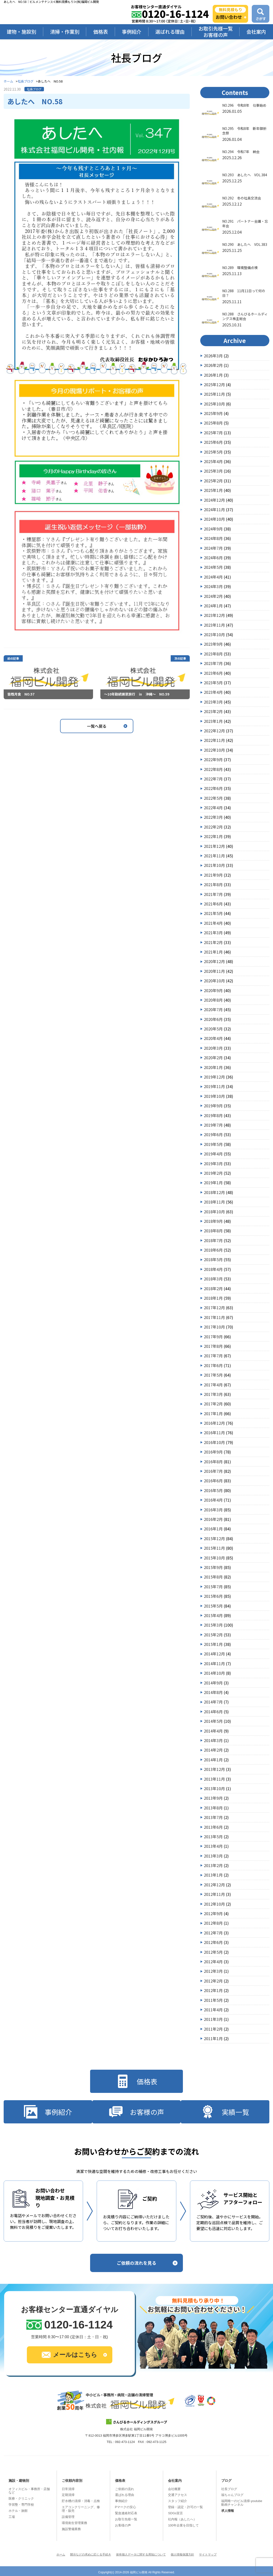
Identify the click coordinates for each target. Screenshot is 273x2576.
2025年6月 (213, 439)
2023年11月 (214, 622)
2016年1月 (213, 1526)
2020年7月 (213, 1007)
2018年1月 (213, 1295)
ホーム (8, 78)
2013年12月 (214, 1766)
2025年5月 (213, 449)
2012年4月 (213, 1958)
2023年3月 (213, 699)
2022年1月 (213, 833)
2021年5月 (213, 910)
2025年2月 (213, 478)
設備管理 (68, 2514)
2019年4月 (213, 1151)
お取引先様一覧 (126, 2516)
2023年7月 (213, 660)
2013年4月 (213, 1843)
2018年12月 (214, 1189)
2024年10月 (214, 516)
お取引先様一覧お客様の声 (216, 28)
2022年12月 (214, 728)
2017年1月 (213, 1410)
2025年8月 (213, 420)
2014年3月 (213, 1737)
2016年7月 (213, 1468)
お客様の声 (136, 2109)
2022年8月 (213, 766)
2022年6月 (213, 785)
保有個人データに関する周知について (141, 2551)
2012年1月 (213, 1987)
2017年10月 (214, 1324)
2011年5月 (213, 1997)
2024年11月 (214, 506)
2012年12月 (214, 1882)
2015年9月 (213, 1564)
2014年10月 (214, 1670)
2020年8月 (213, 997)
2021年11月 (214, 853)
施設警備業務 (71, 2526)
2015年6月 (213, 1593)
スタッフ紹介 (177, 2498)
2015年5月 (213, 1603)
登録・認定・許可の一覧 (185, 2504)
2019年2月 (213, 1170)
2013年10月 (214, 1785)
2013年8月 (213, 1805)
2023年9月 (213, 641)
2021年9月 (213, 872)
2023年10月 (214, 631)
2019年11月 (214, 1083)
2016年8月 (213, 1458)
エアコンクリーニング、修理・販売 (81, 2506)
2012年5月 (213, 1949)
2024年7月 (213, 545)
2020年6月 (213, 1016)
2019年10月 (214, 1093)
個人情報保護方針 (182, 2551)
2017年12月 (214, 1305)
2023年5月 (213, 679)
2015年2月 (213, 1632)
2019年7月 (213, 1122)
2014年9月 (213, 1680)
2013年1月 (213, 1872)
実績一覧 (225, 2109)
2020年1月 (213, 1064)
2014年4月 (213, 1728)
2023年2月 (213, 708)
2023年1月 (213, 718)
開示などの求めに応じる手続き (90, 2551)
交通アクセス (177, 2492)
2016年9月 (213, 1449)
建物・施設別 (21, 28)
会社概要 (174, 2486)
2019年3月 (213, 1160)
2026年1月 (213, 372)
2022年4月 (213, 804)
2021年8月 (213, 881)
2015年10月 (214, 1555)
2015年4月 (213, 1612)
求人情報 (227, 2508)
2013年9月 (213, 1795)
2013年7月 (213, 1814)
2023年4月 (213, 689)
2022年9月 (213, 756)
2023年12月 (214, 612)
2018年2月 (213, 1285)
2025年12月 (214, 381)
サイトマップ (208, 2551)
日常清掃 (68, 2486)
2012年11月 (214, 1891)
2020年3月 (213, 1045)
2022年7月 (213, 776)
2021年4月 (213, 920)
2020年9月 (213, 987)
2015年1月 (213, 1641)
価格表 (100, 28)
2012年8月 (213, 1920)
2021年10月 (214, 862)
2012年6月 (213, 1939)
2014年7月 (213, 1699)
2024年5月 (213, 564)
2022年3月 (213, 814)
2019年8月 (213, 1112)
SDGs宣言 (175, 2510)
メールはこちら (70, 2352)
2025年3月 (213, 468)
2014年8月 (213, 1689)
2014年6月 (213, 1708)
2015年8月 (213, 1574)
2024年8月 (213, 535)
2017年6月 (213, 1362)
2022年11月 (214, 737)
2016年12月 (214, 1420)
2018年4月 (213, 1266)
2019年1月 (213, 1180)
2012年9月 (213, 1910)
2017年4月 (213, 1382)
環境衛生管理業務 (74, 2520)
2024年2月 (213, 593)
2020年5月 (213, 1026)
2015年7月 (213, 1583)
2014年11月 (214, 1660)
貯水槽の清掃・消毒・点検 (81, 2498)
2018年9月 (213, 1218)
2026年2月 (213, 362)
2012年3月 (213, 1968)
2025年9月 (213, 410)
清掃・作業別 (64, 28)
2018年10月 (214, 1208)
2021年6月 (213, 901)
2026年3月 (213, 353)
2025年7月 (213, 429)
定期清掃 (68, 2492)
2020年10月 (214, 978)
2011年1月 (213, 2035)
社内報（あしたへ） (182, 2516)
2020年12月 (214, 958)
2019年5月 (213, 1141)
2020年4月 (213, 1035)
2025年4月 (213, 458)
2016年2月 (213, 1516)
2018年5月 (213, 1257)
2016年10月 (214, 1439)
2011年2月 (213, 2026)
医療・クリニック (21, 2496)
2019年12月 (214, 1074)
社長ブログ (25, 78)
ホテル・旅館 (18, 2508)
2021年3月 (213, 929)
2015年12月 (214, 1535)
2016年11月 (214, 1430)
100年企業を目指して (183, 2522)
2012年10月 (214, 1901)
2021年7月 (213, 891)
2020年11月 (214, 968)
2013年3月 (213, 1853)
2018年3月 (213, 1276)
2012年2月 (213, 1978)
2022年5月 (213, 795)
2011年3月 (213, 2016)
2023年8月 (213, 651)
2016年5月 (213, 1487)
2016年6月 (213, 1478)
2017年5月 (213, 1372)
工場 (12, 2514)
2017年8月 (213, 1343)
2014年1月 (213, 1757)
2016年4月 (213, 1497)
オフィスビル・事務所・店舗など (29, 2488)
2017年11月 (214, 1314)
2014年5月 (213, 1718)
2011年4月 (213, 2007)
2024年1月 (213, 603)
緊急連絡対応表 (126, 2510)
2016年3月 (213, 1507)
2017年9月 (213, 1333)
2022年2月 (213, 824)
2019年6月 (213, 1132)
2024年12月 (214, 497)
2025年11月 (214, 391)
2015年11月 (214, 1545)
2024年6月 (213, 554)
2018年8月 (213, 1228)
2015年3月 (213, 1622)
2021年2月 (213, 939)
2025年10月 (214, 401)
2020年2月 (213, 1055)
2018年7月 (213, 1237)
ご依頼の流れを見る (136, 2260)
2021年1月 (213, 949)
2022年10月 (214, 747)
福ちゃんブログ (232, 2492)
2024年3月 (213, 583)
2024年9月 (213, 526)
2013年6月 (213, 1824)
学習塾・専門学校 (21, 2502)
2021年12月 (214, 843)
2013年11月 (214, 1776)
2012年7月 (213, 1930)
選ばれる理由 (170, 28)
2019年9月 (213, 1103)
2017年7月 (213, 1353)
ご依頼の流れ (124, 2486)
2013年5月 (213, 1833)
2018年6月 (213, 1247)
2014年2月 (213, 1747)
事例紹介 (131, 28)
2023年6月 (213, 670)
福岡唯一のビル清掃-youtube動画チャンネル (241, 2500)
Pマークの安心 (125, 2504)
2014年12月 (214, 1651)
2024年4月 (213, 574)
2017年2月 (213, 1401)
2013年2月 (213, 1862)
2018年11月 (214, 1199)
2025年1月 (213, 487)
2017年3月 (213, 1391)
